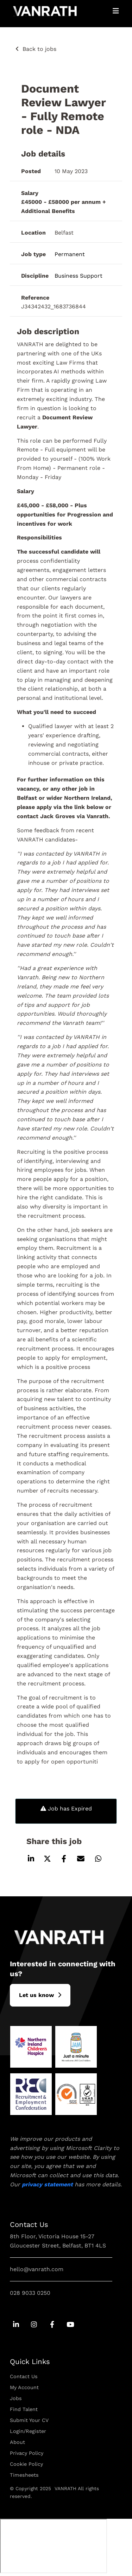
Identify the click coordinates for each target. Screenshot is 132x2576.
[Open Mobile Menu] (116, 11)
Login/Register (28, 2431)
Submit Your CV (29, 2420)
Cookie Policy (26, 2464)
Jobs (16, 2398)
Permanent (70, 254)
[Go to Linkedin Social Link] (16, 2325)
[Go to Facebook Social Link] (52, 2325)
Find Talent (24, 2409)
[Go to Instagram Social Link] (34, 2325)
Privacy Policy (26, 2453)
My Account (24, 2387)
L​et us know (36, 1995)
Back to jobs (39, 49)
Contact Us (24, 2376)
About (17, 2442)
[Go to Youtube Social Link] (70, 2325)
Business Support (78, 275)
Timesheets (24, 2475)
